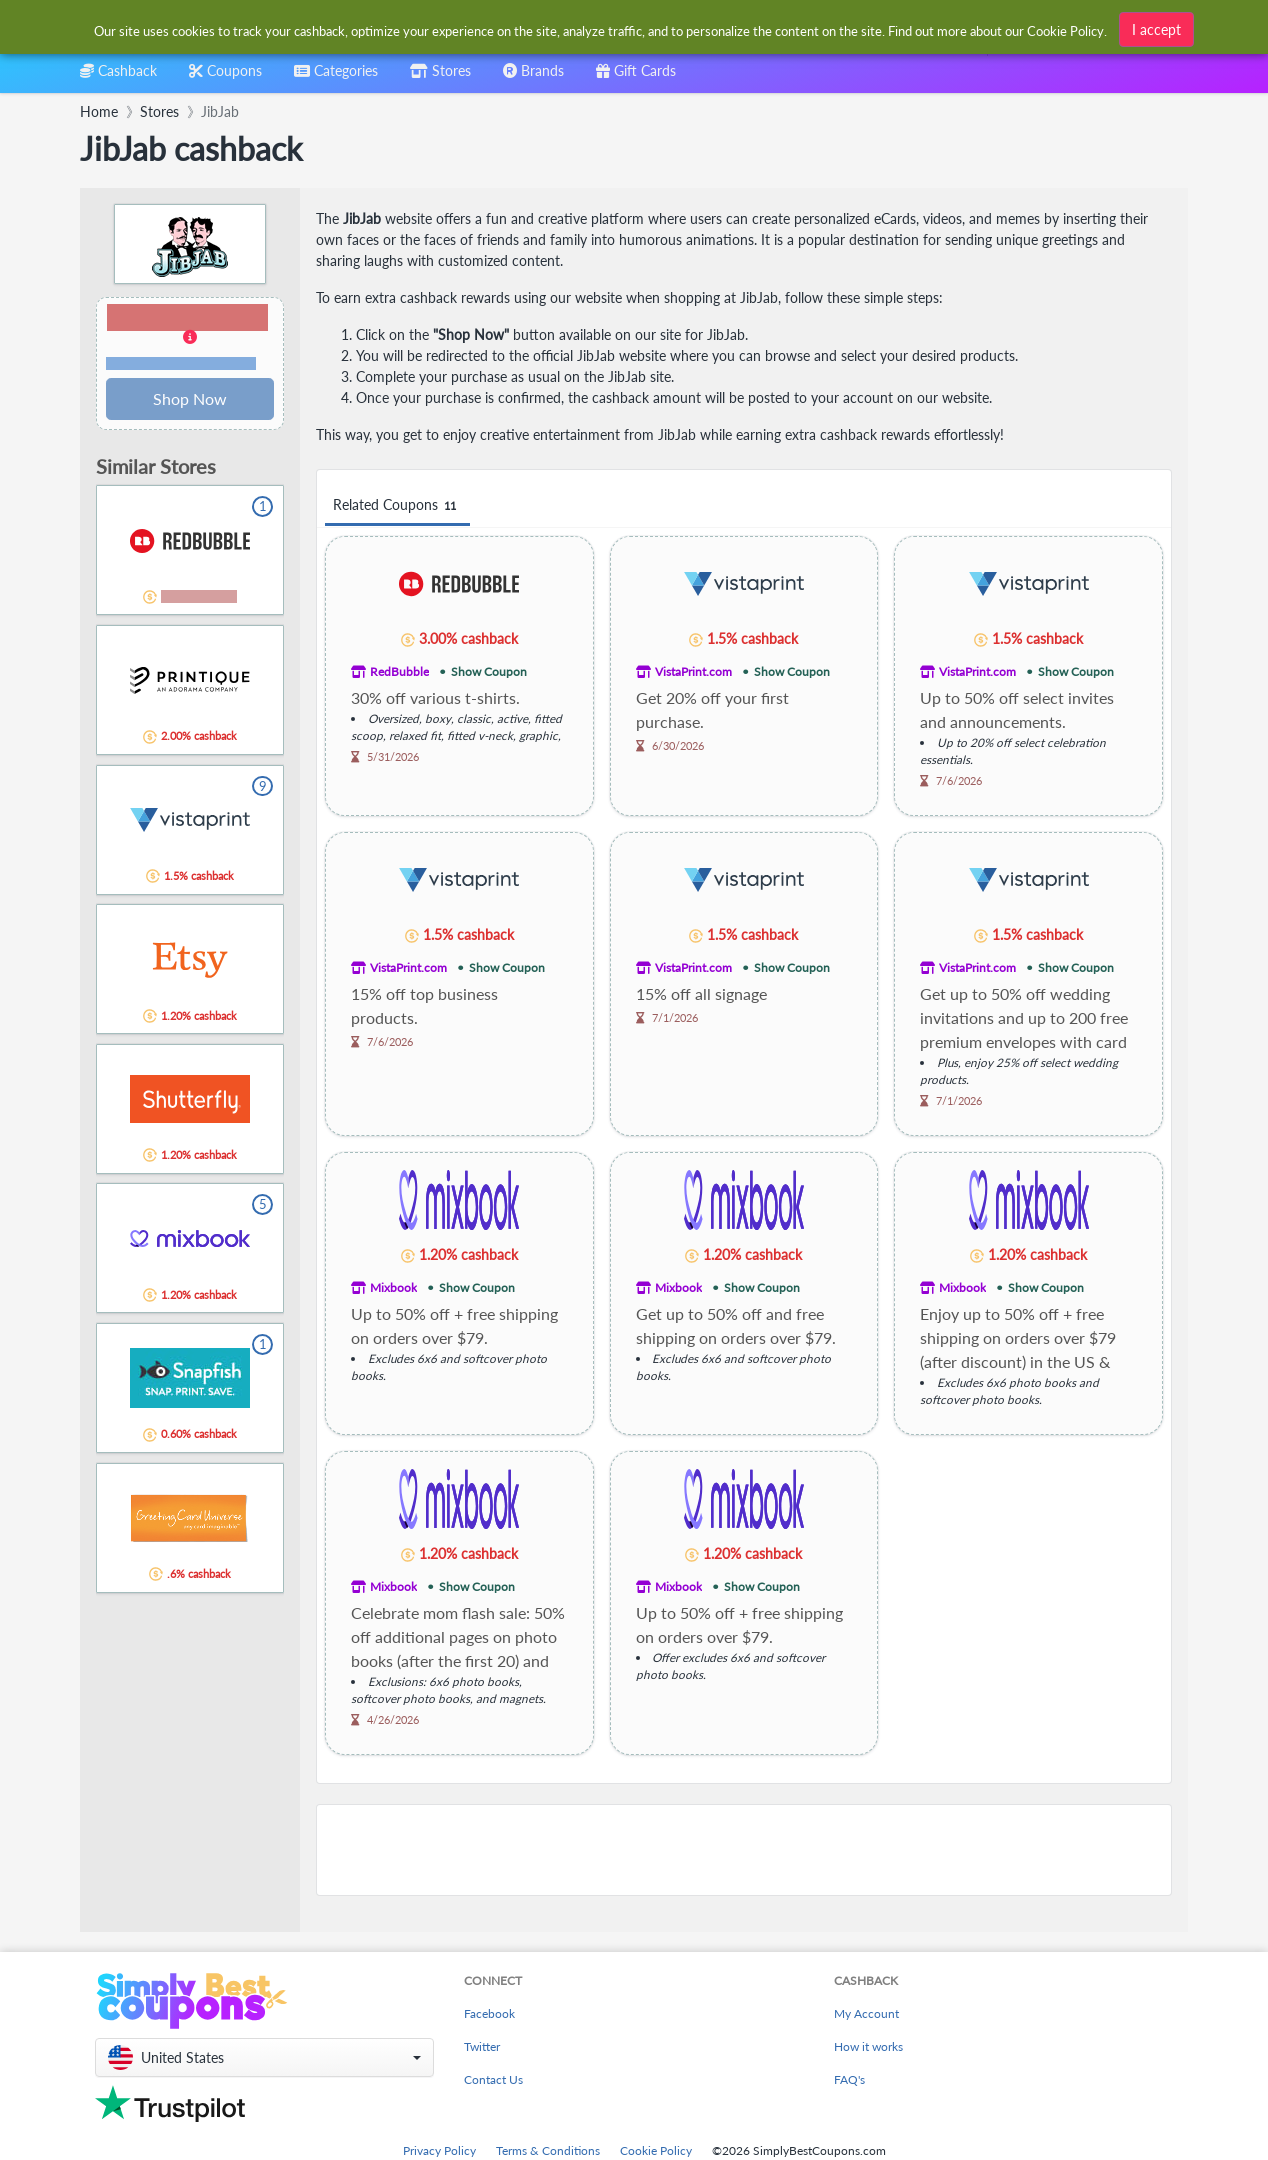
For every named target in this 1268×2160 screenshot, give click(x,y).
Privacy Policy (439, 2150)
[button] (190, 338)
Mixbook (393, 1287)
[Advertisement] (744, 1850)
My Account (866, 2013)
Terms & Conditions (548, 2150)
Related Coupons (397, 505)
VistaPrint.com (693, 671)
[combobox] (601, 28)
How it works (868, 2046)
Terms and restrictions (181, 363)
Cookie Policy (656, 2150)
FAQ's (849, 2079)
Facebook (489, 2013)
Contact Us (493, 2079)
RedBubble (399, 671)
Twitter (482, 2046)
